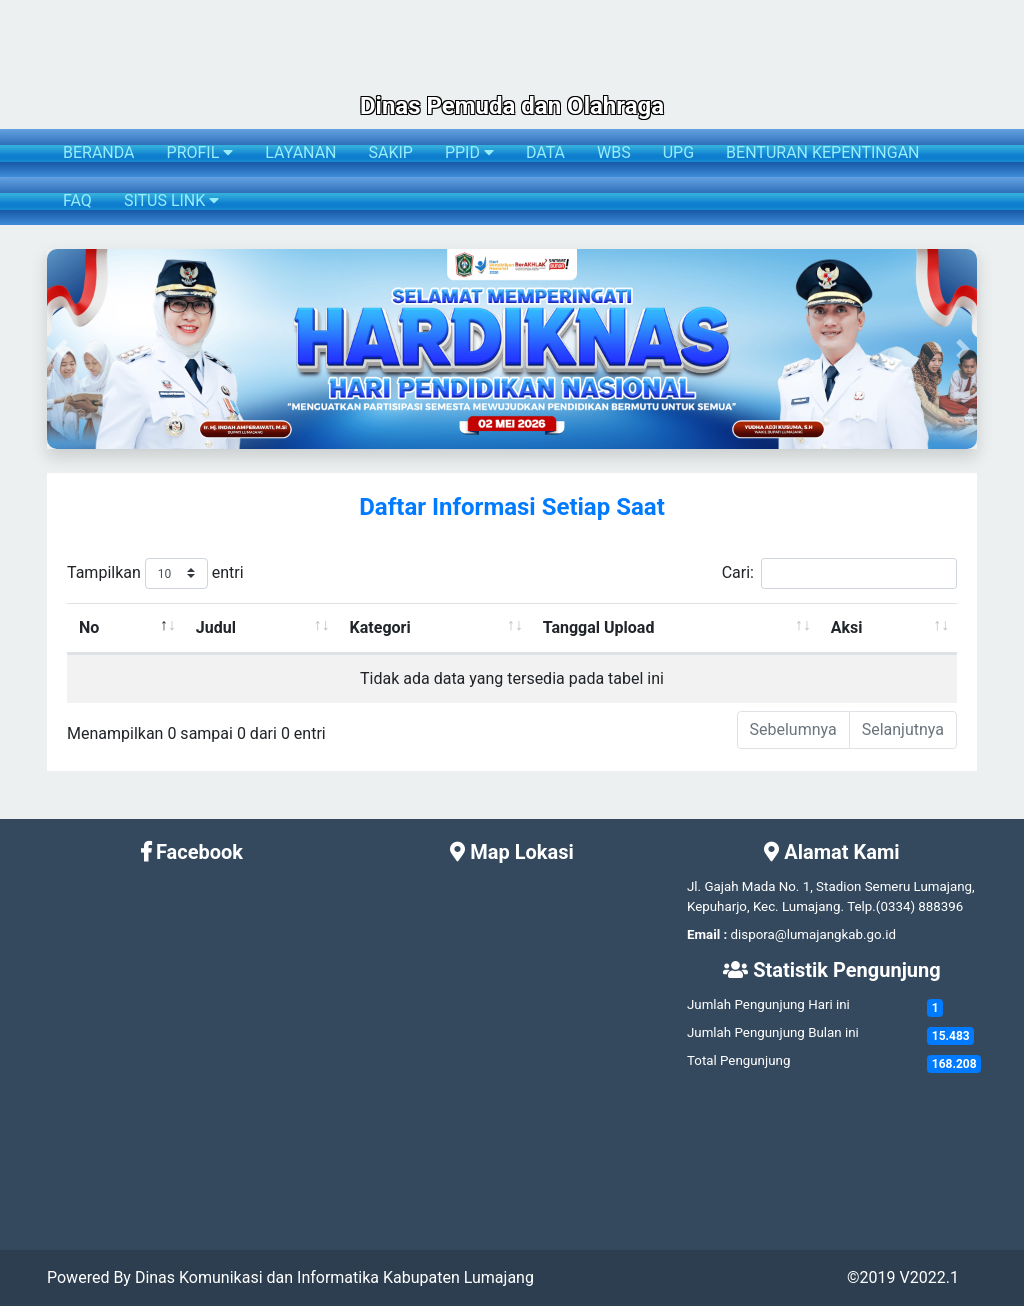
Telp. (861, 906)
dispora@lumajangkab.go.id (813, 934)
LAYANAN (300, 152)
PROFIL (200, 152)
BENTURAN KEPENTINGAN (822, 152)
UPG (678, 152)
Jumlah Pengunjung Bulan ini (773, 1032)
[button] (61, 349)
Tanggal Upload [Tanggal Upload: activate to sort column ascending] (599, 627)
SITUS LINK (171, 200)
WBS (614, 152)
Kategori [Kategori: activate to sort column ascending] (380, 627)
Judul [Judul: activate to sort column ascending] (216, 627)
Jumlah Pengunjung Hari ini (768, 1004)
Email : (707, 934)
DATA (545, 152)
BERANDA (99, 152)
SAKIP (390, 152)
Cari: (839, 573)
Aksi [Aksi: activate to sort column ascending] (847, 627)
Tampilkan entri (155, 573)
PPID (469, 152)
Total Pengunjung (738, 1060)
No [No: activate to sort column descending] (89, 627)
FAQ (77, 200)
